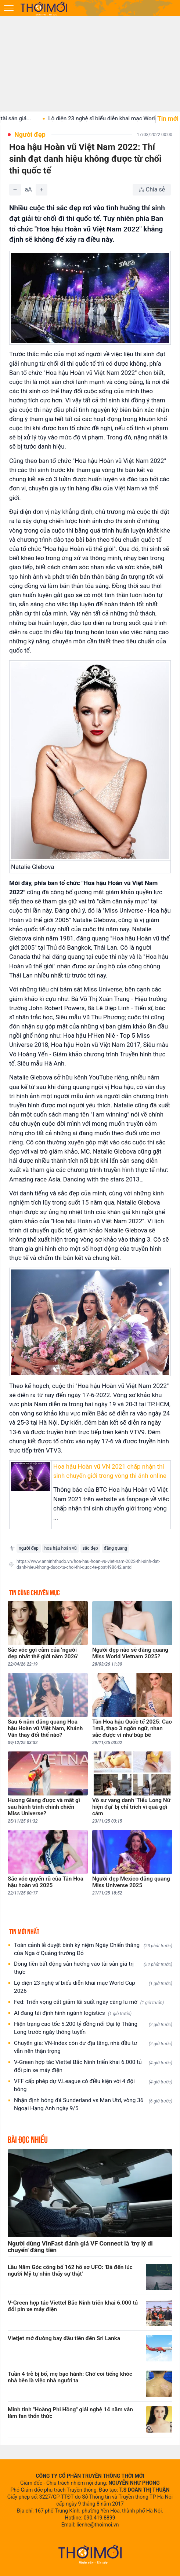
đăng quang (115, 1548)
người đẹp (29, 1548)
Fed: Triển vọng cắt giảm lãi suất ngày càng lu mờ (89, 2002)
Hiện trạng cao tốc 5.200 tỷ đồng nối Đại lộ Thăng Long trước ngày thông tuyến (93, 2028)
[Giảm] (15, 190)
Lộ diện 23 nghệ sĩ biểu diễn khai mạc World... (115, 118)
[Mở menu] (9, 8)
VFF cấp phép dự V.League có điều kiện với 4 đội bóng (93, 2085)
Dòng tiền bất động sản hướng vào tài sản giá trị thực (93, 1968)
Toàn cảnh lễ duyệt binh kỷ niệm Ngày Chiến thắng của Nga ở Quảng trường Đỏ (93, 1949)
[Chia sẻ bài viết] (152, 190)
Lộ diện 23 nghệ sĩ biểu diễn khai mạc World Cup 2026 (93, 1987)
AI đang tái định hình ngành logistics (73, 2013)
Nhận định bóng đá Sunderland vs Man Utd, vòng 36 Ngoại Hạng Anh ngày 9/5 (93, 2104)
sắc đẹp (90, 1548)
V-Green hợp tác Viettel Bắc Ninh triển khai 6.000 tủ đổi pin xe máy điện (93, 2066)
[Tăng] (41, 190)
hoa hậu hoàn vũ (60, 1548)
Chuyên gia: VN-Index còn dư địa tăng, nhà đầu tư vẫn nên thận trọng (93, 2047)
